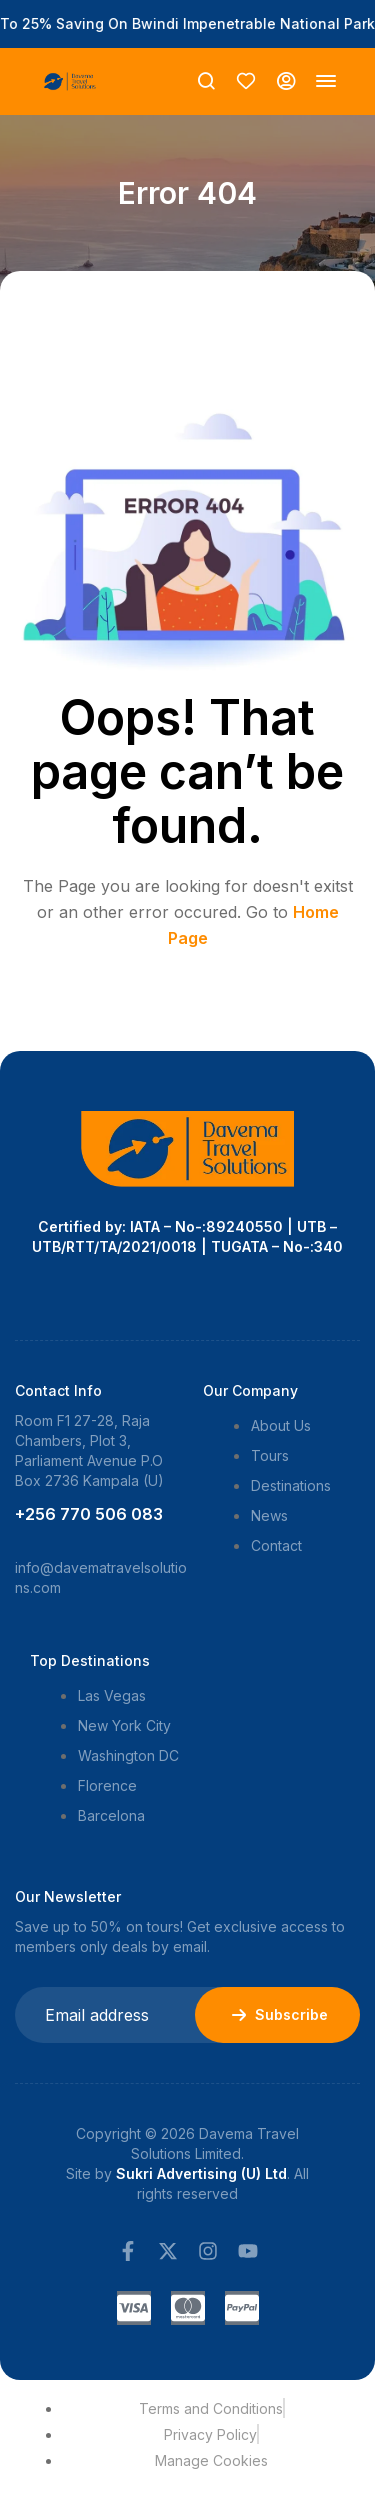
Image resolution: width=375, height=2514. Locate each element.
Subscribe (277, 2015)
